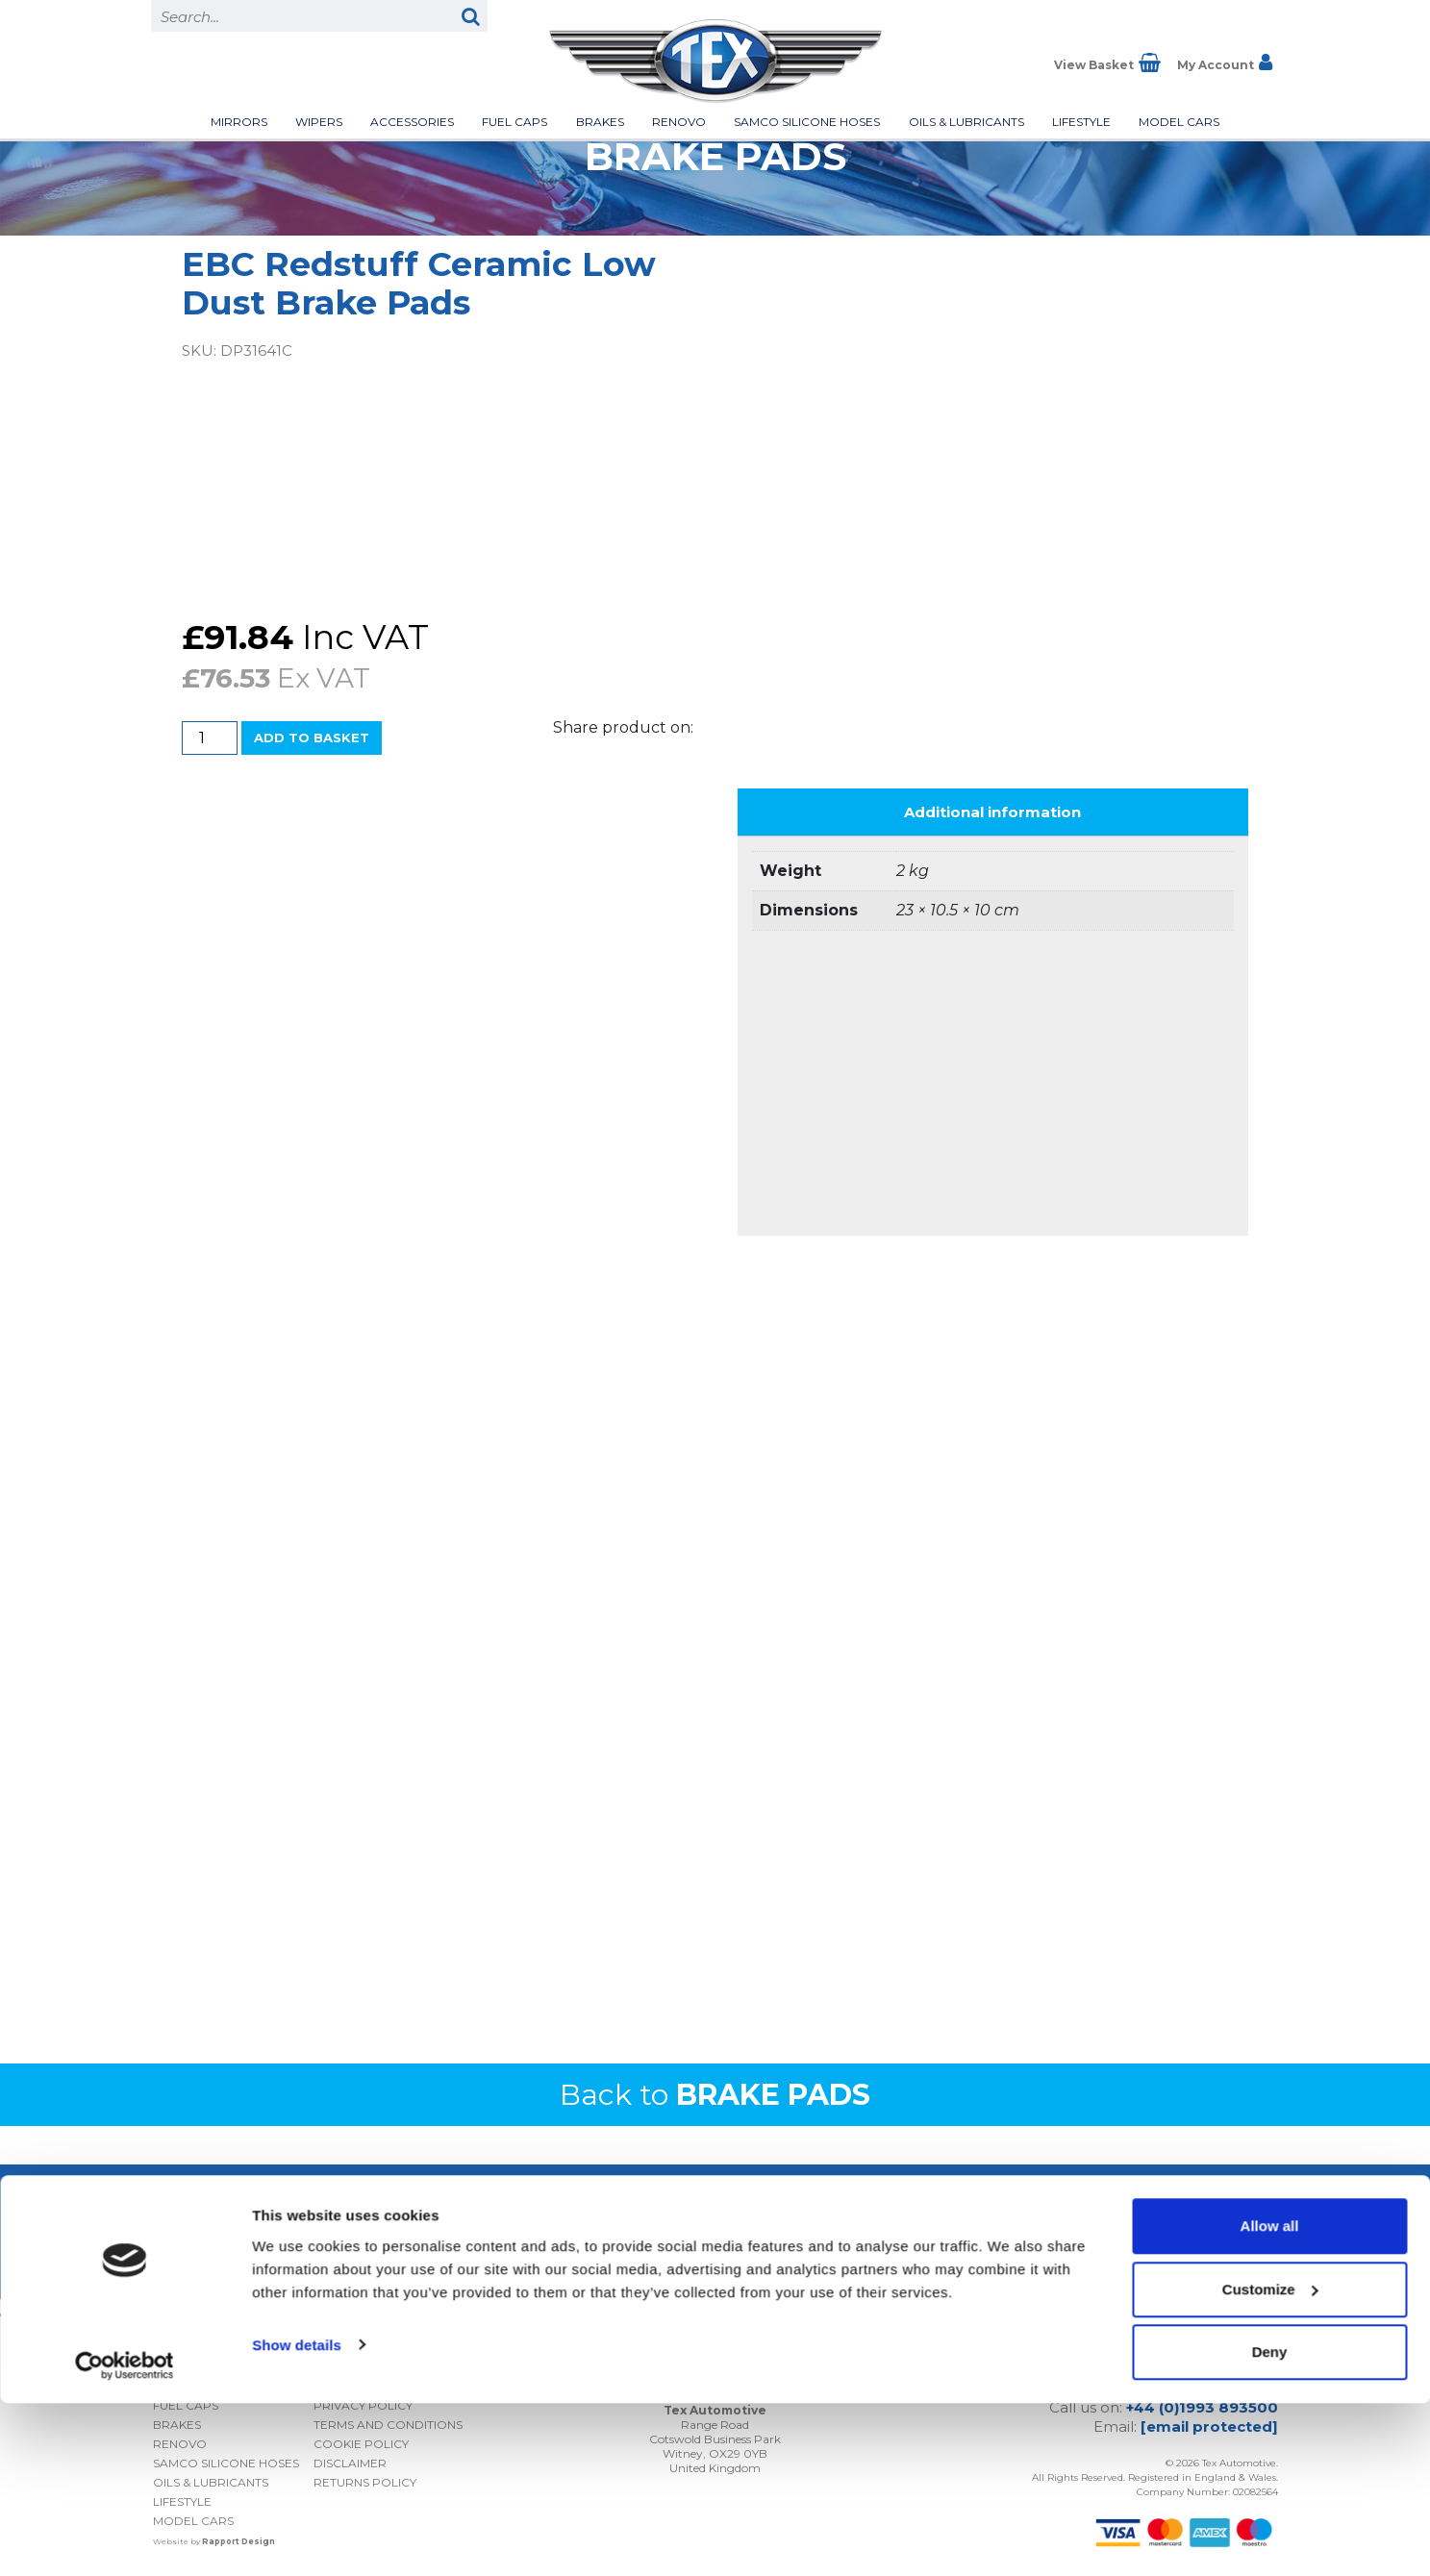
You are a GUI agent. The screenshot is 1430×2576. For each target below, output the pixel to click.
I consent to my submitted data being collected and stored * (1104, 2217)
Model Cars (1179, 121)
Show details (296, 2517)
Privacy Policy (1154, 2248)
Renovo (679, 121)
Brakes (600, 121)
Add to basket (311, 737)
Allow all (1270, 2398)
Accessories (412, 121)
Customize (1270, 2462)
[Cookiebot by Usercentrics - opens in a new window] (124, 2538)
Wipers (318, 121)
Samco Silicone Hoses (807, 121)
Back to (715, 2095)
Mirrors (239, 121)
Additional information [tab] (992, 812)
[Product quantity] (210, 738)
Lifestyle (1081, 121)
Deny (1270, 2524)
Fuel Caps (514, 121)
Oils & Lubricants (966, 121)
